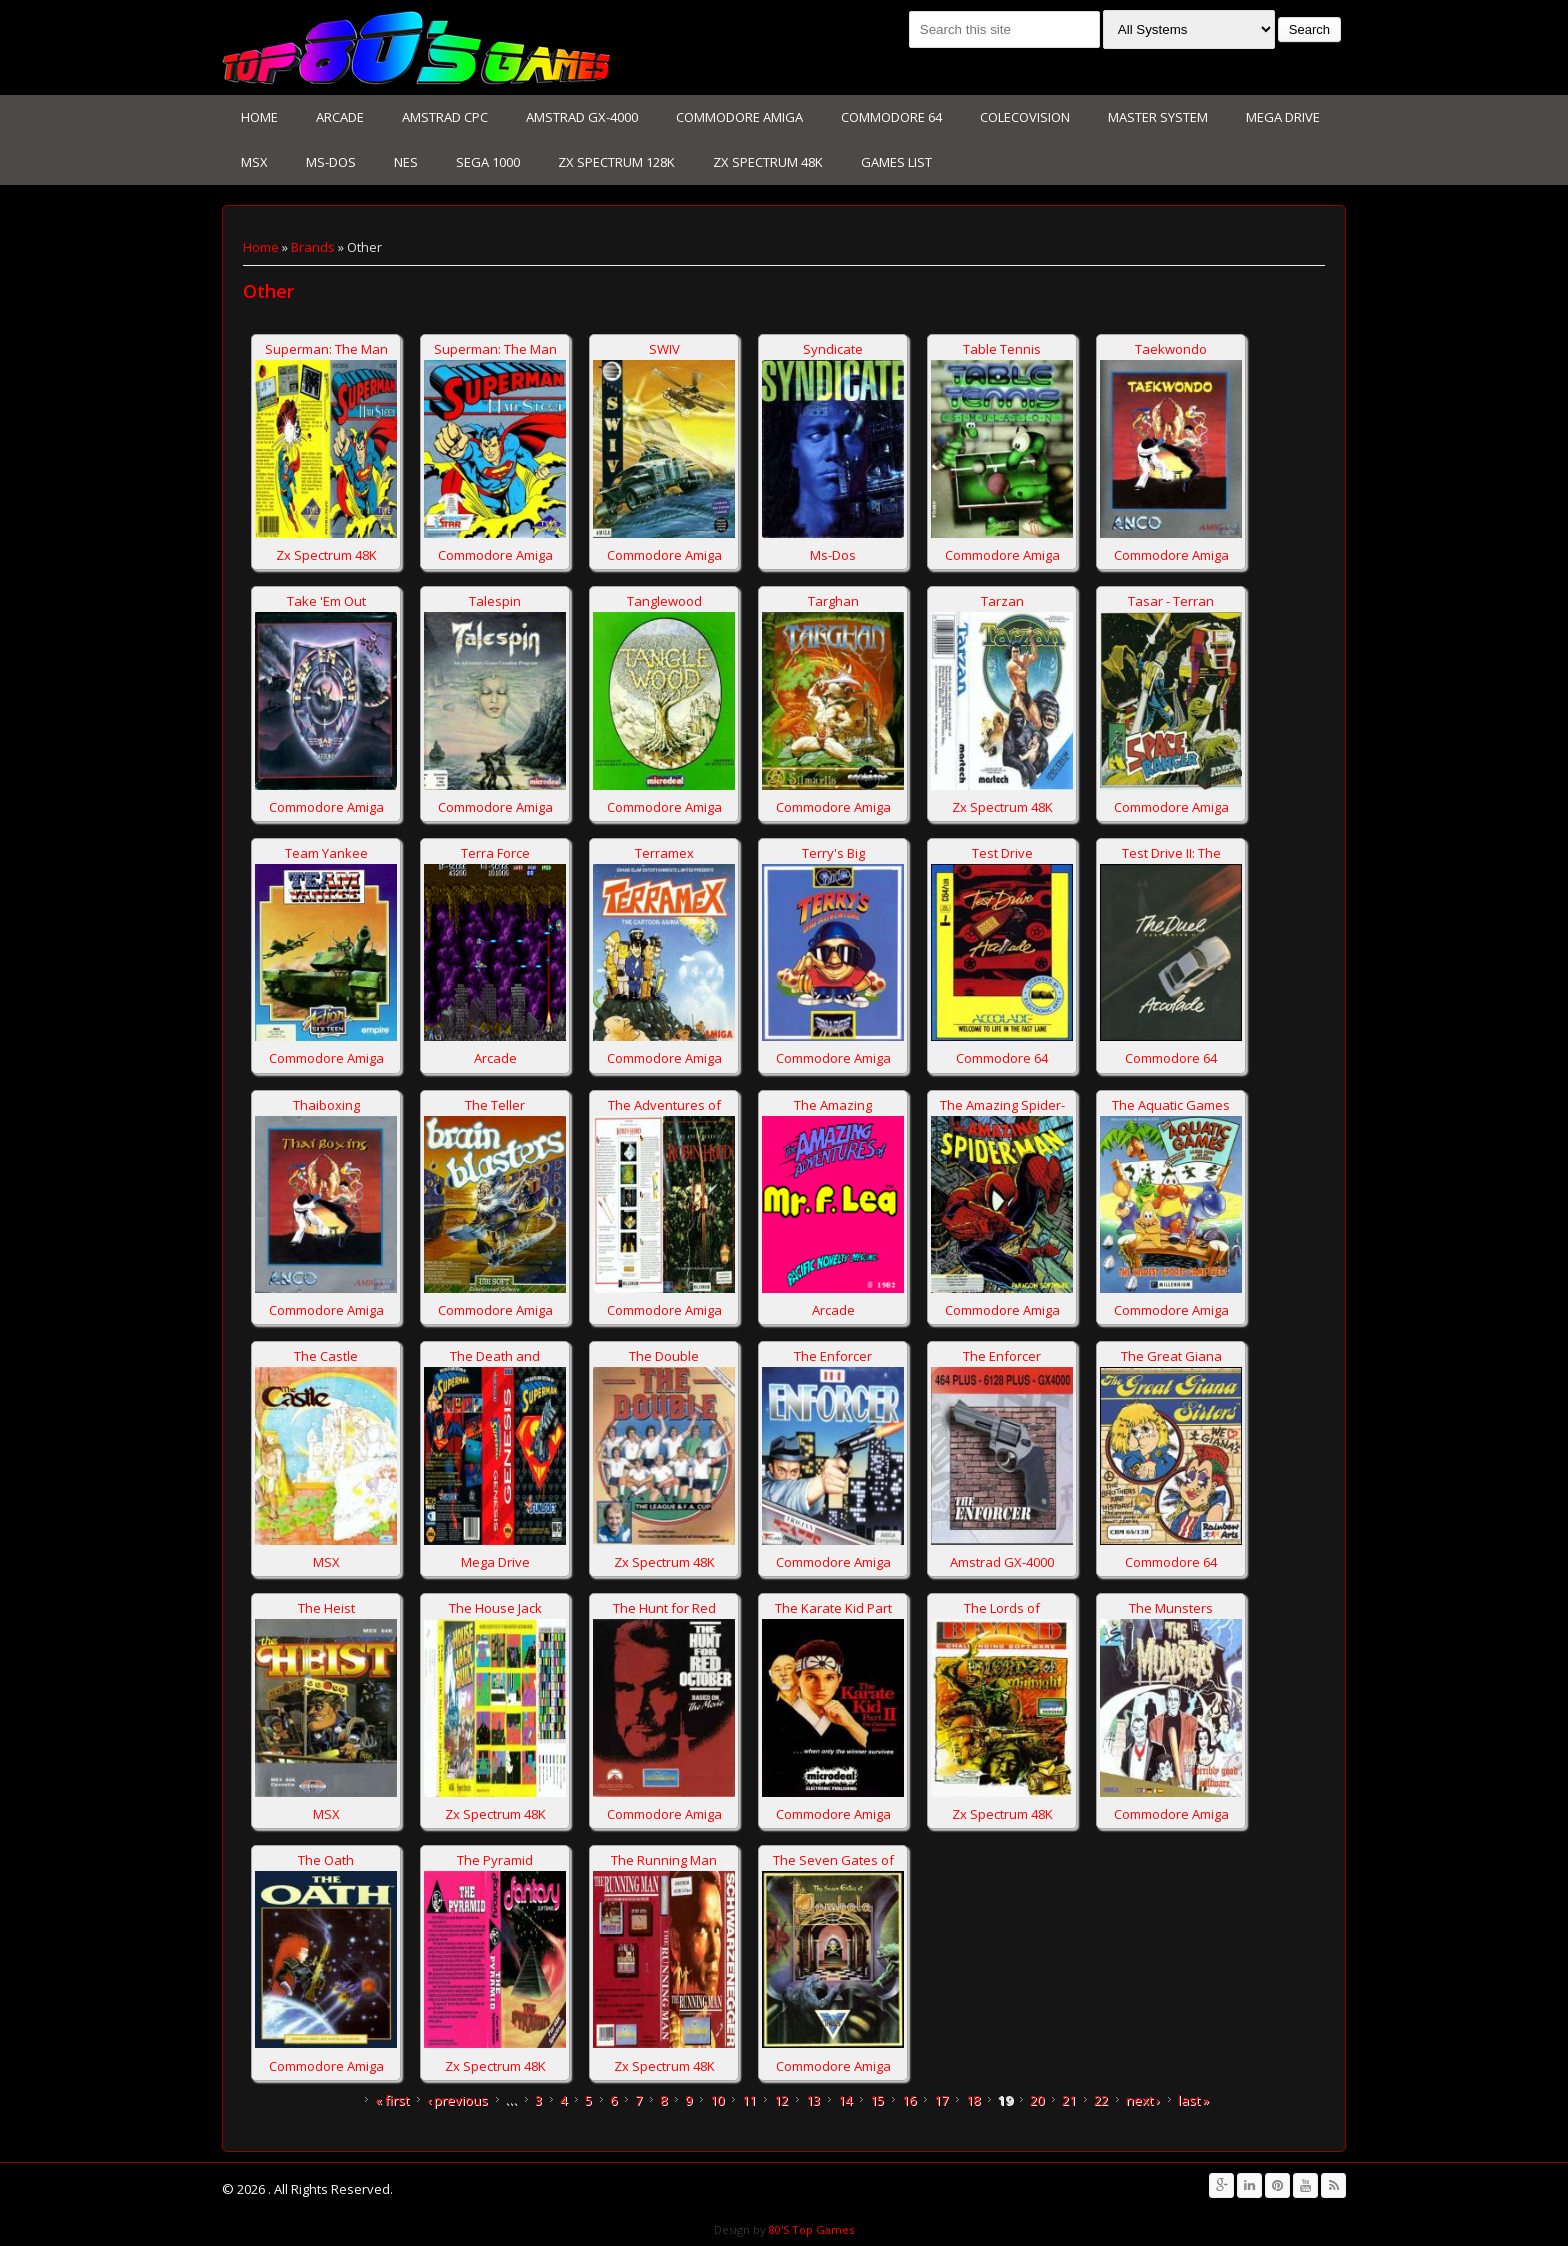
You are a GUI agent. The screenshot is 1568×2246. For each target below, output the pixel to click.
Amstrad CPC (445, 117)
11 (749, 2100)
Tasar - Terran (1171, 601)
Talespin (495, 601)
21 (1069, 2100)
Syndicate (833, 349)
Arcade (340, 117)
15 (877, 2100)
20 (1037, 2100)
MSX (254, 162)
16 (909, 2100)
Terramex (664, 853)
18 (973, 2100)
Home (259, 117)
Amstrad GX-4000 (582, 117)
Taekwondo (1171, 349)
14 (845, 2100)
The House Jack (495, 1608)
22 (1101, 2100)
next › (1143, 2100)
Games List (896, 162)
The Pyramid (495, 1860)
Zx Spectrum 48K (768, 162)
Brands (313, 247)
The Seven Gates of (833, 1860)
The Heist (326, 1608)
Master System (1158, 117)
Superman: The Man (326, 349)
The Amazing (833, 1105)
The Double (664, 1356)
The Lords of (1002, 1608)
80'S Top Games (810, 2229)
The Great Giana (1171, 1356)
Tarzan (1002, 601)
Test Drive (1002, 853)
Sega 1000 (488, 162)
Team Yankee (326, 853)
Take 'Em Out (326, 601)
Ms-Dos (331, 162)
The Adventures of (664, 1105)
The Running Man (664, 1860)
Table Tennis (1002, 349)
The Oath (326, 1860)
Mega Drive (1283, 117)
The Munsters (1171, 1608)
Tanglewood (664, 601)
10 (717, 2100)
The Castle (326, 1356)
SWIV (664, 349)
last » (1193, 2100)
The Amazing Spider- (1002, 1105)
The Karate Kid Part (833, 1608)
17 (941, 2100)
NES (406, 162)
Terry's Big (833, 853)
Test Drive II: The (1171, 853)
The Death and (495, 1356)
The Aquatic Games (1171, 1105)
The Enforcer (833, 1356)
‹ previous (457, 2100)
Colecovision (1025, 117)
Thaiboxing (326, 1105)
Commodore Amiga (739, 117)
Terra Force (495, 853)
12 (781, 2100)
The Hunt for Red (664, 1608)
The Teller (495, 1105)
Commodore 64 (891, 117)
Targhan (833, 601)
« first (392, 2100)
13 (813, 2100)
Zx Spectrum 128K (616, 162)
